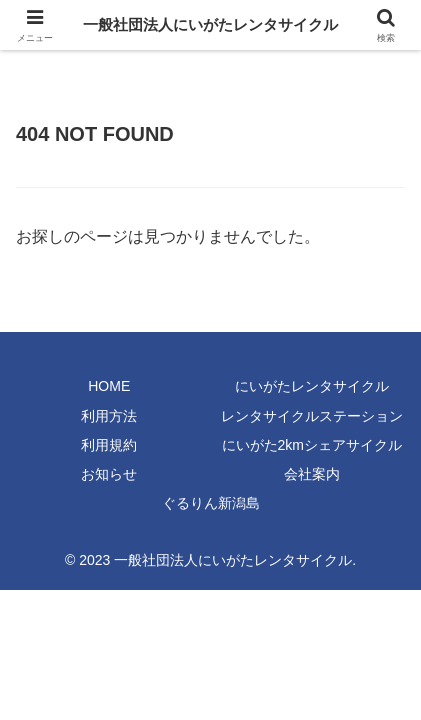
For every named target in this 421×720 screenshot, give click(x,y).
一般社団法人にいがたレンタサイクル (210, 24)
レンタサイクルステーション (312, 416)
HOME (109, 386)
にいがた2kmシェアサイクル (312, 445)
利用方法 (109, 416)
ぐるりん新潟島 (211, 503)
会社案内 (312, 474)
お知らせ (109, 474)
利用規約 (109, 445)
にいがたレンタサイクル (312, 386)
